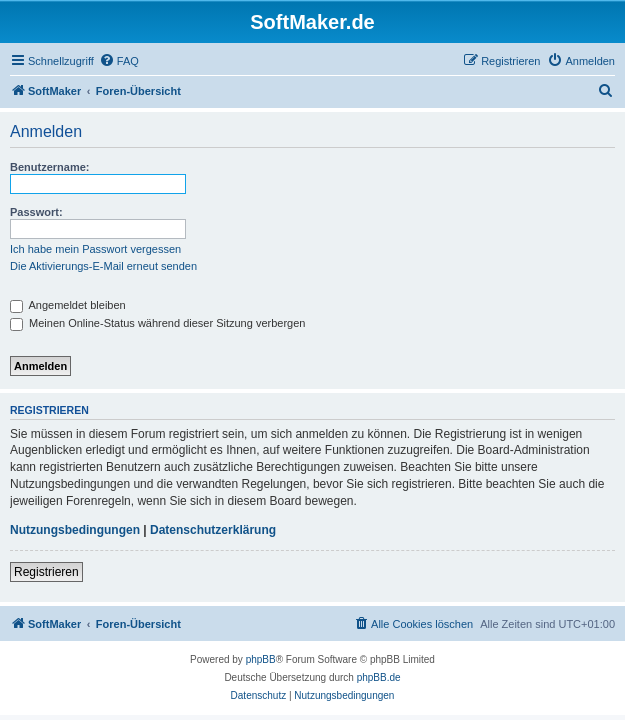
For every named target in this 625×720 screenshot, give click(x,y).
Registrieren (46, 572)
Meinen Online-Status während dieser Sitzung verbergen (157, 323)
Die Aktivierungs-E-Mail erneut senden (103, 266)
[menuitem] (119, 61)
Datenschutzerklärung (213, 530)
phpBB (261, 659)
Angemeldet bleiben (68, 305)
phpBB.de (379, 677)
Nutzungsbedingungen (75, 530)
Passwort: (36, 212)
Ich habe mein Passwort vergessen (95, 249)
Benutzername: (49, 167)
